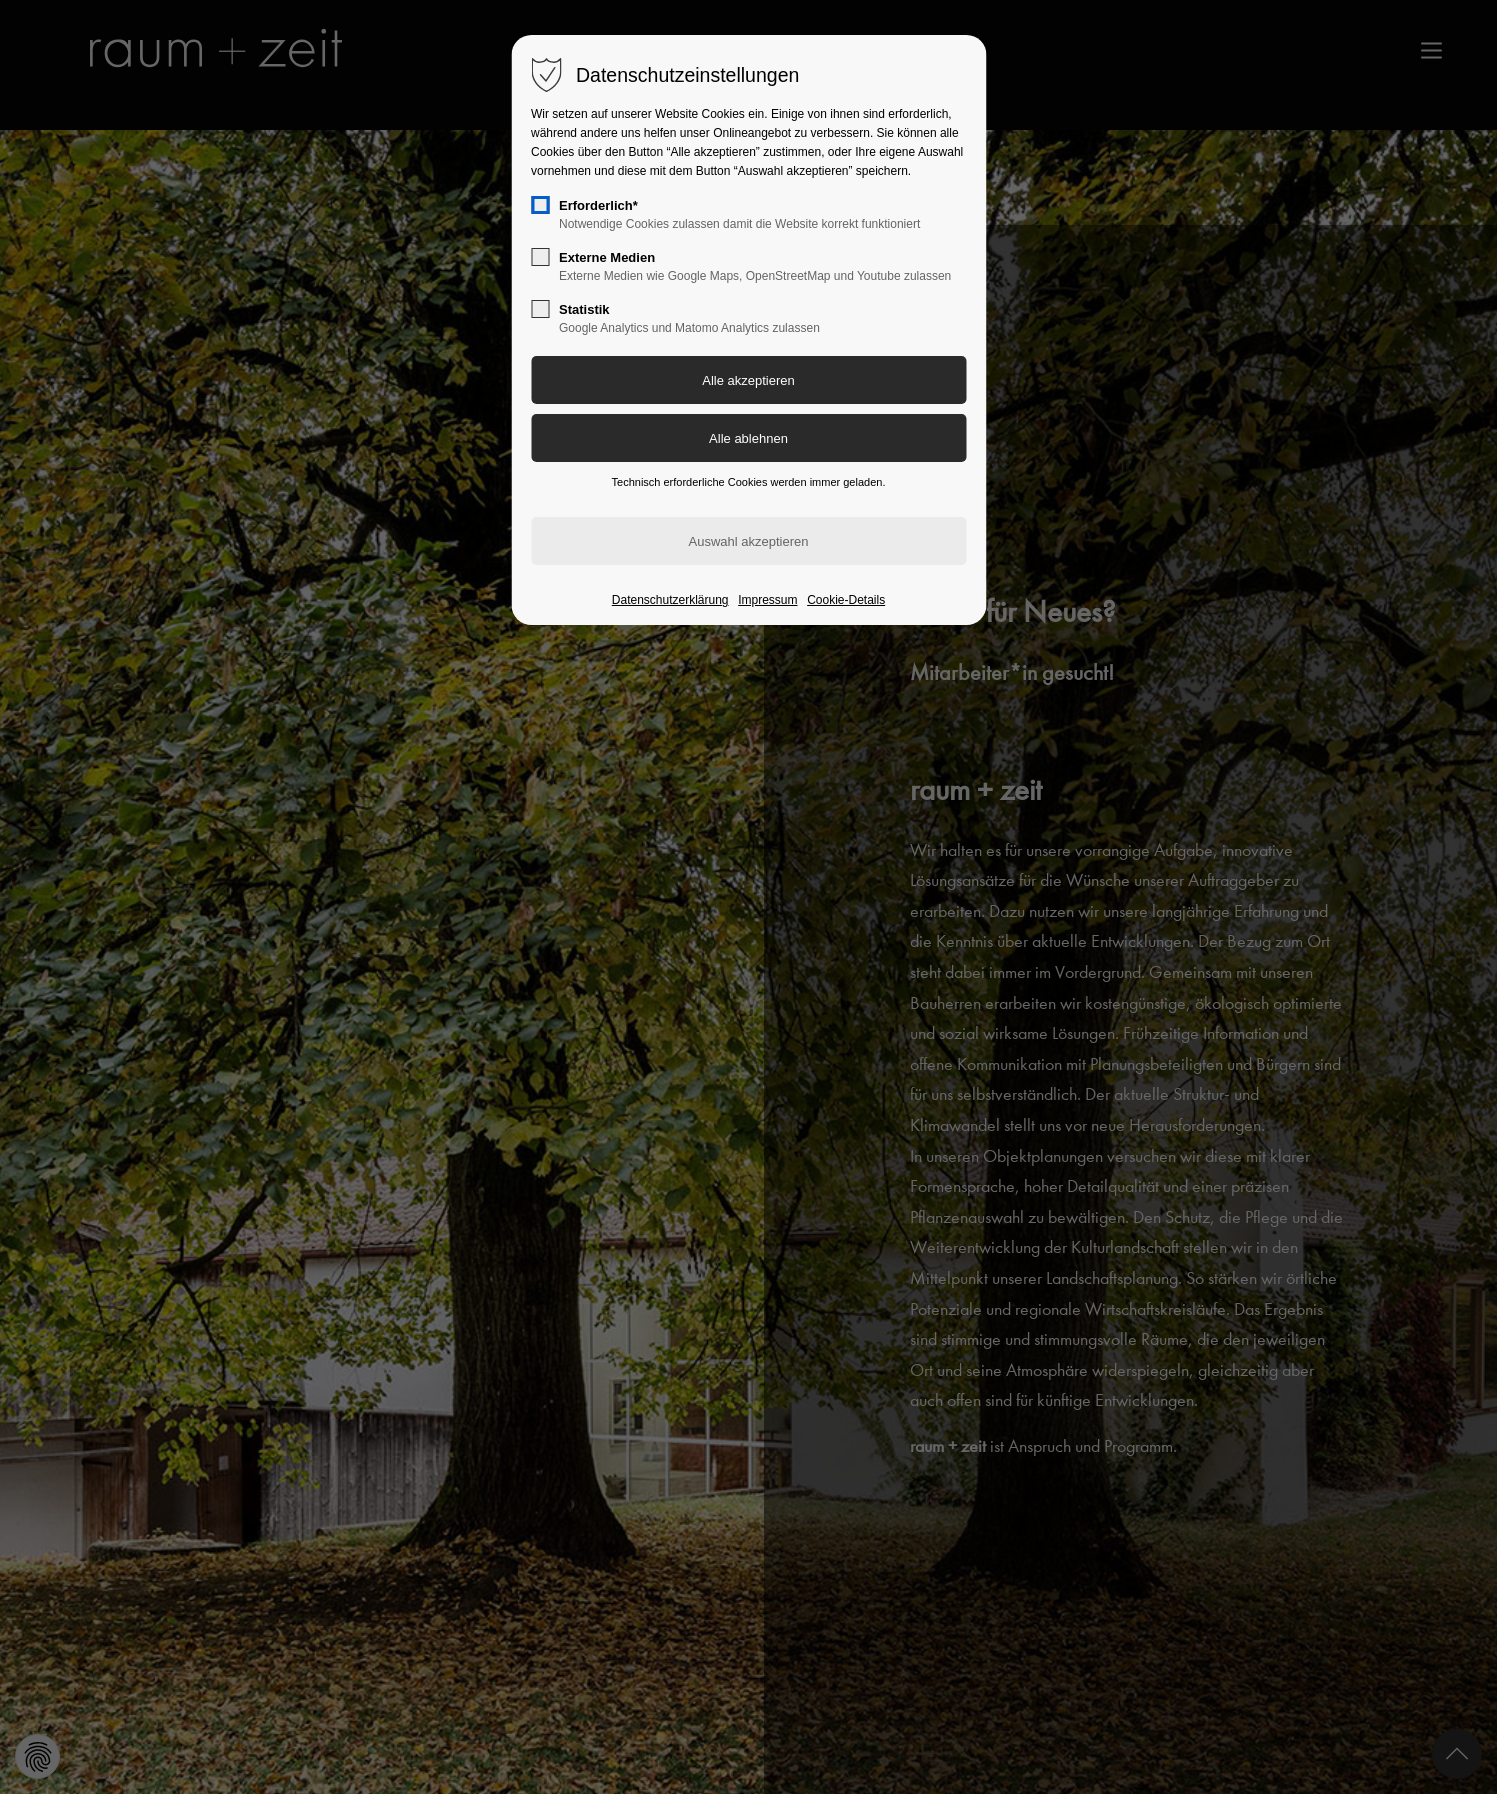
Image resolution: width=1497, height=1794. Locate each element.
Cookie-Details (846, 600)
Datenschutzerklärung (670, 600)
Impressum (767, 600)
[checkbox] (540, 205)
